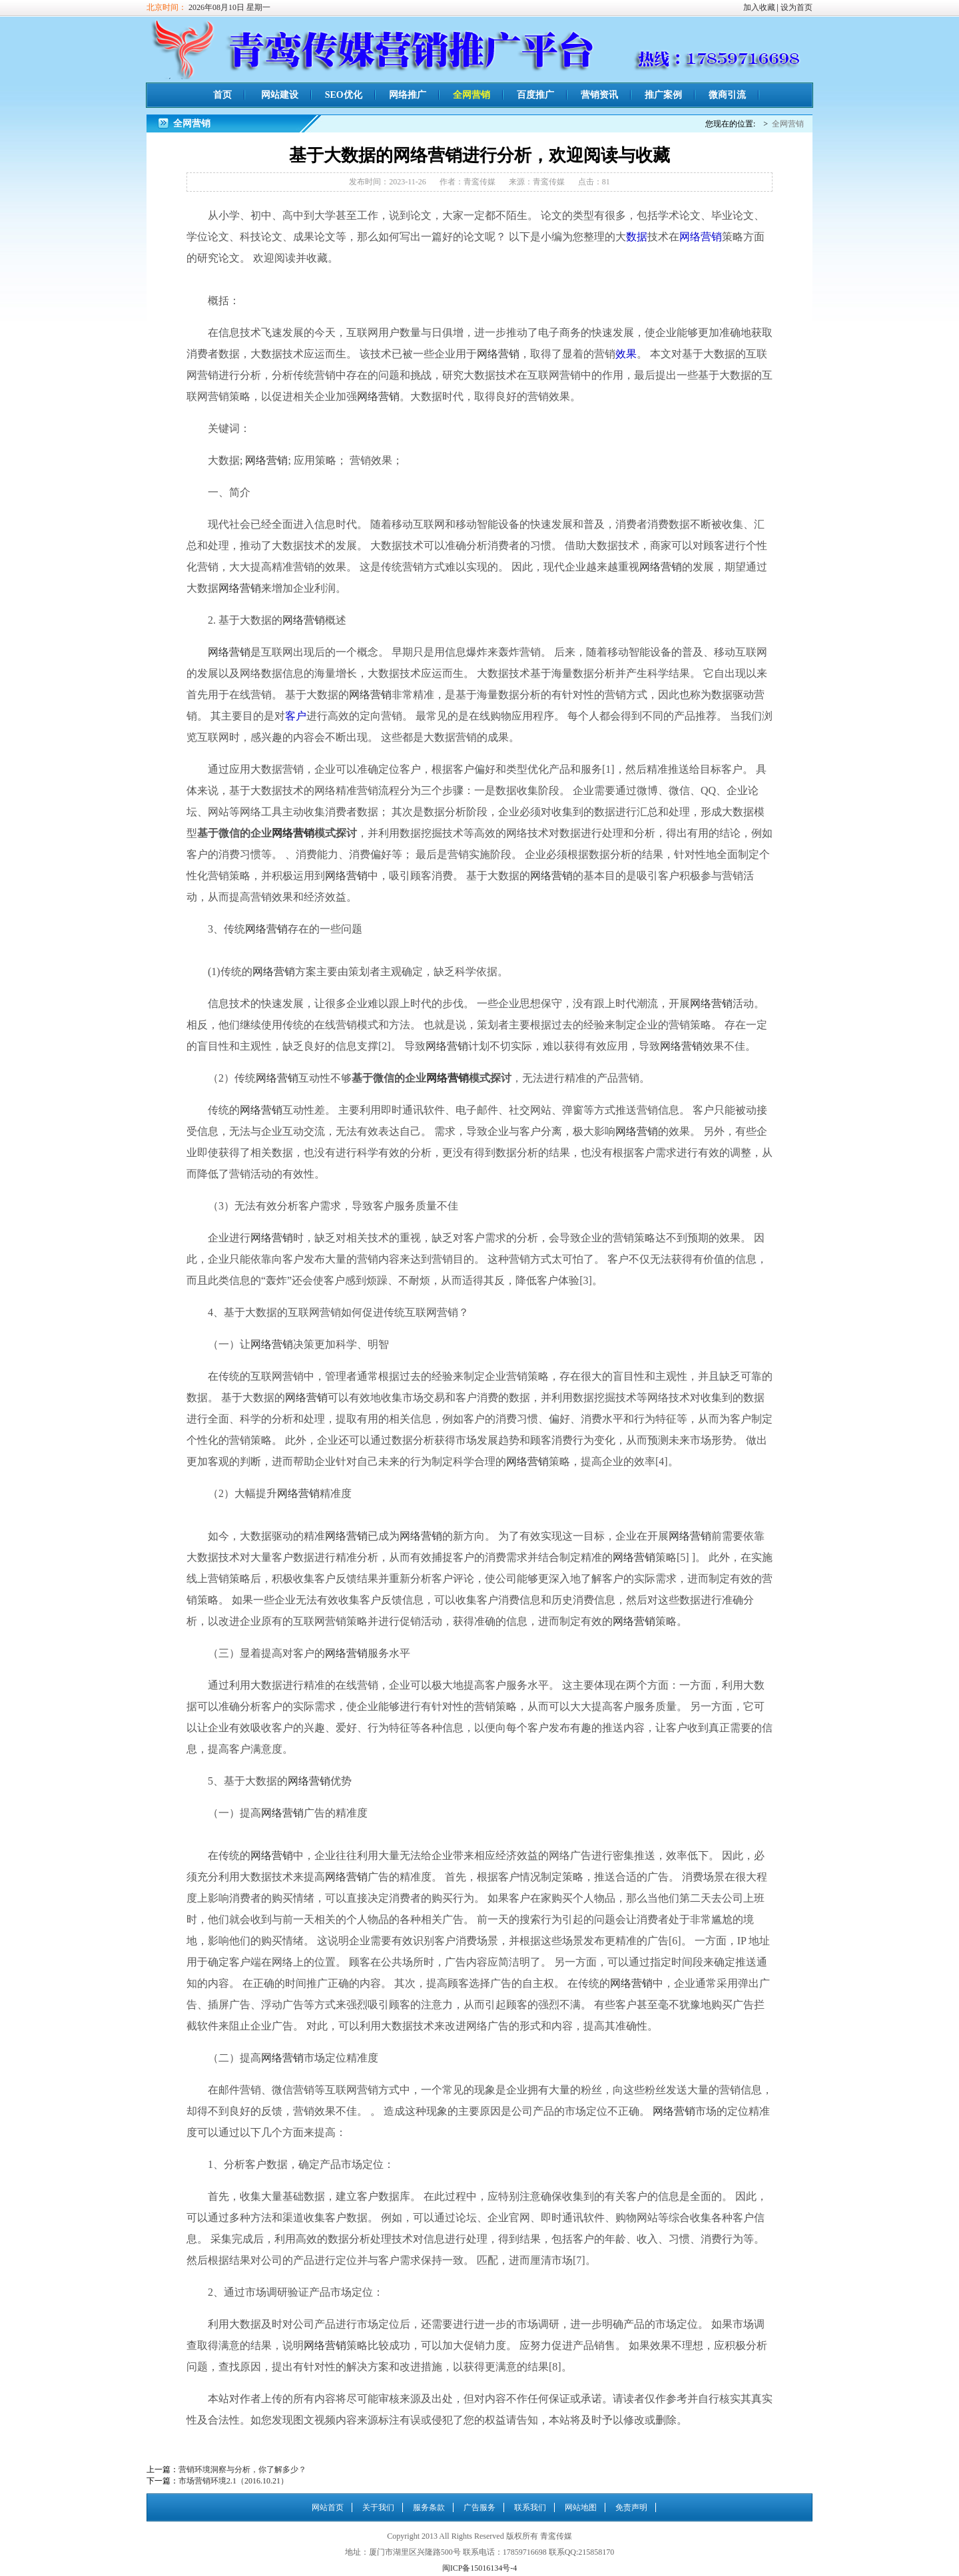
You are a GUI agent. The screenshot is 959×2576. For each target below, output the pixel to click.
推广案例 (663, 95)
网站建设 (279, 95)
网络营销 (498, 353)
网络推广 (407, 95)
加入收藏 (759, 7)
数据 (636, 236)
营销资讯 (599, 95)
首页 (222, 95)
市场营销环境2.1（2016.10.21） (233, 2480)
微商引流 (727, 95)
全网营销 (471, 95)
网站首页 (328, 2507)
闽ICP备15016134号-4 (479, 2568)
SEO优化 (343, 95)
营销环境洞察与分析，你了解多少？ (242, 2469)
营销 (711, 236)
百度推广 (535, 95)
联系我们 (530, 2507)
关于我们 (378, 2507)
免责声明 (631, 2507)
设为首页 (796, 7)
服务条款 (429, 2507)
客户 (295, 716)
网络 (690, 236)
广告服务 (479, 2507)
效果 (626, 353)
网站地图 (581, 2507)
